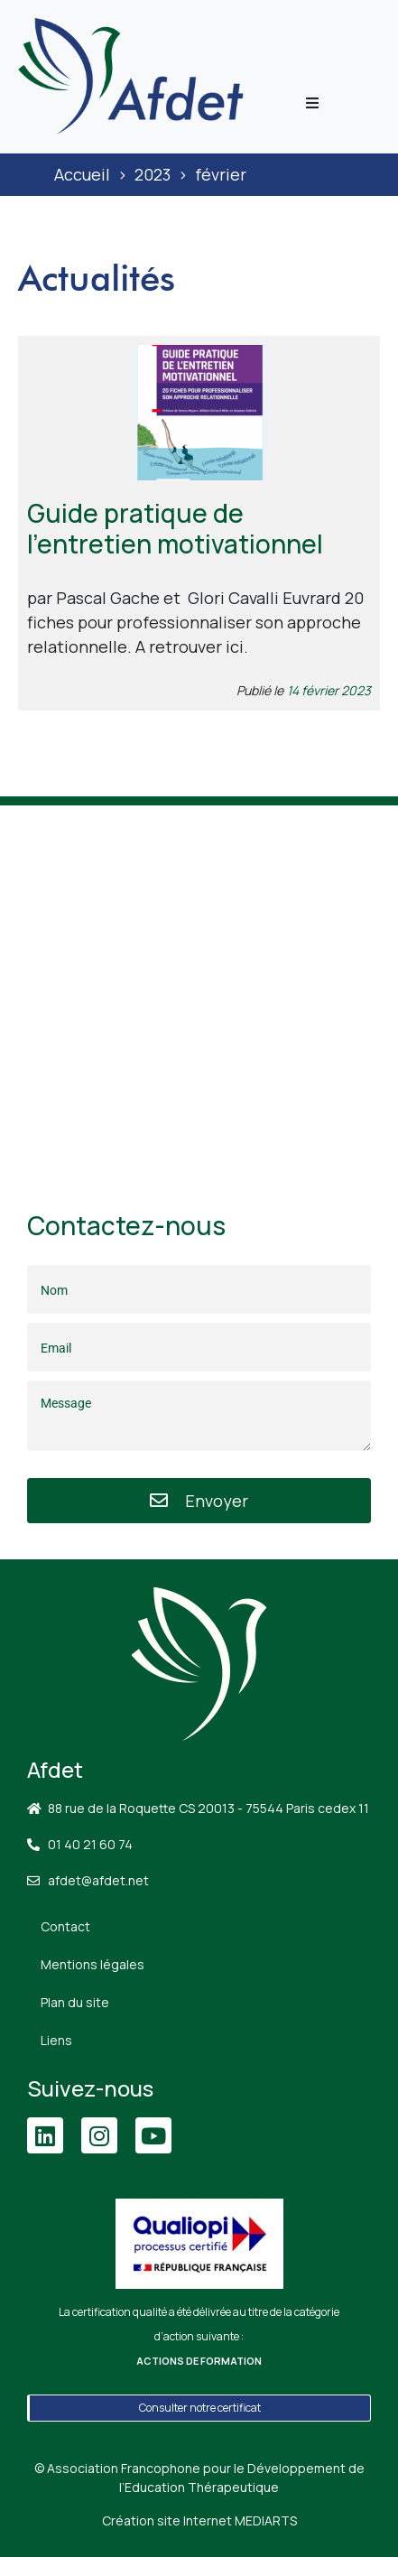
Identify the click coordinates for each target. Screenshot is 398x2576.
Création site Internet (199, 2520)
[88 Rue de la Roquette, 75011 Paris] (199, 986)
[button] (312, 103)
